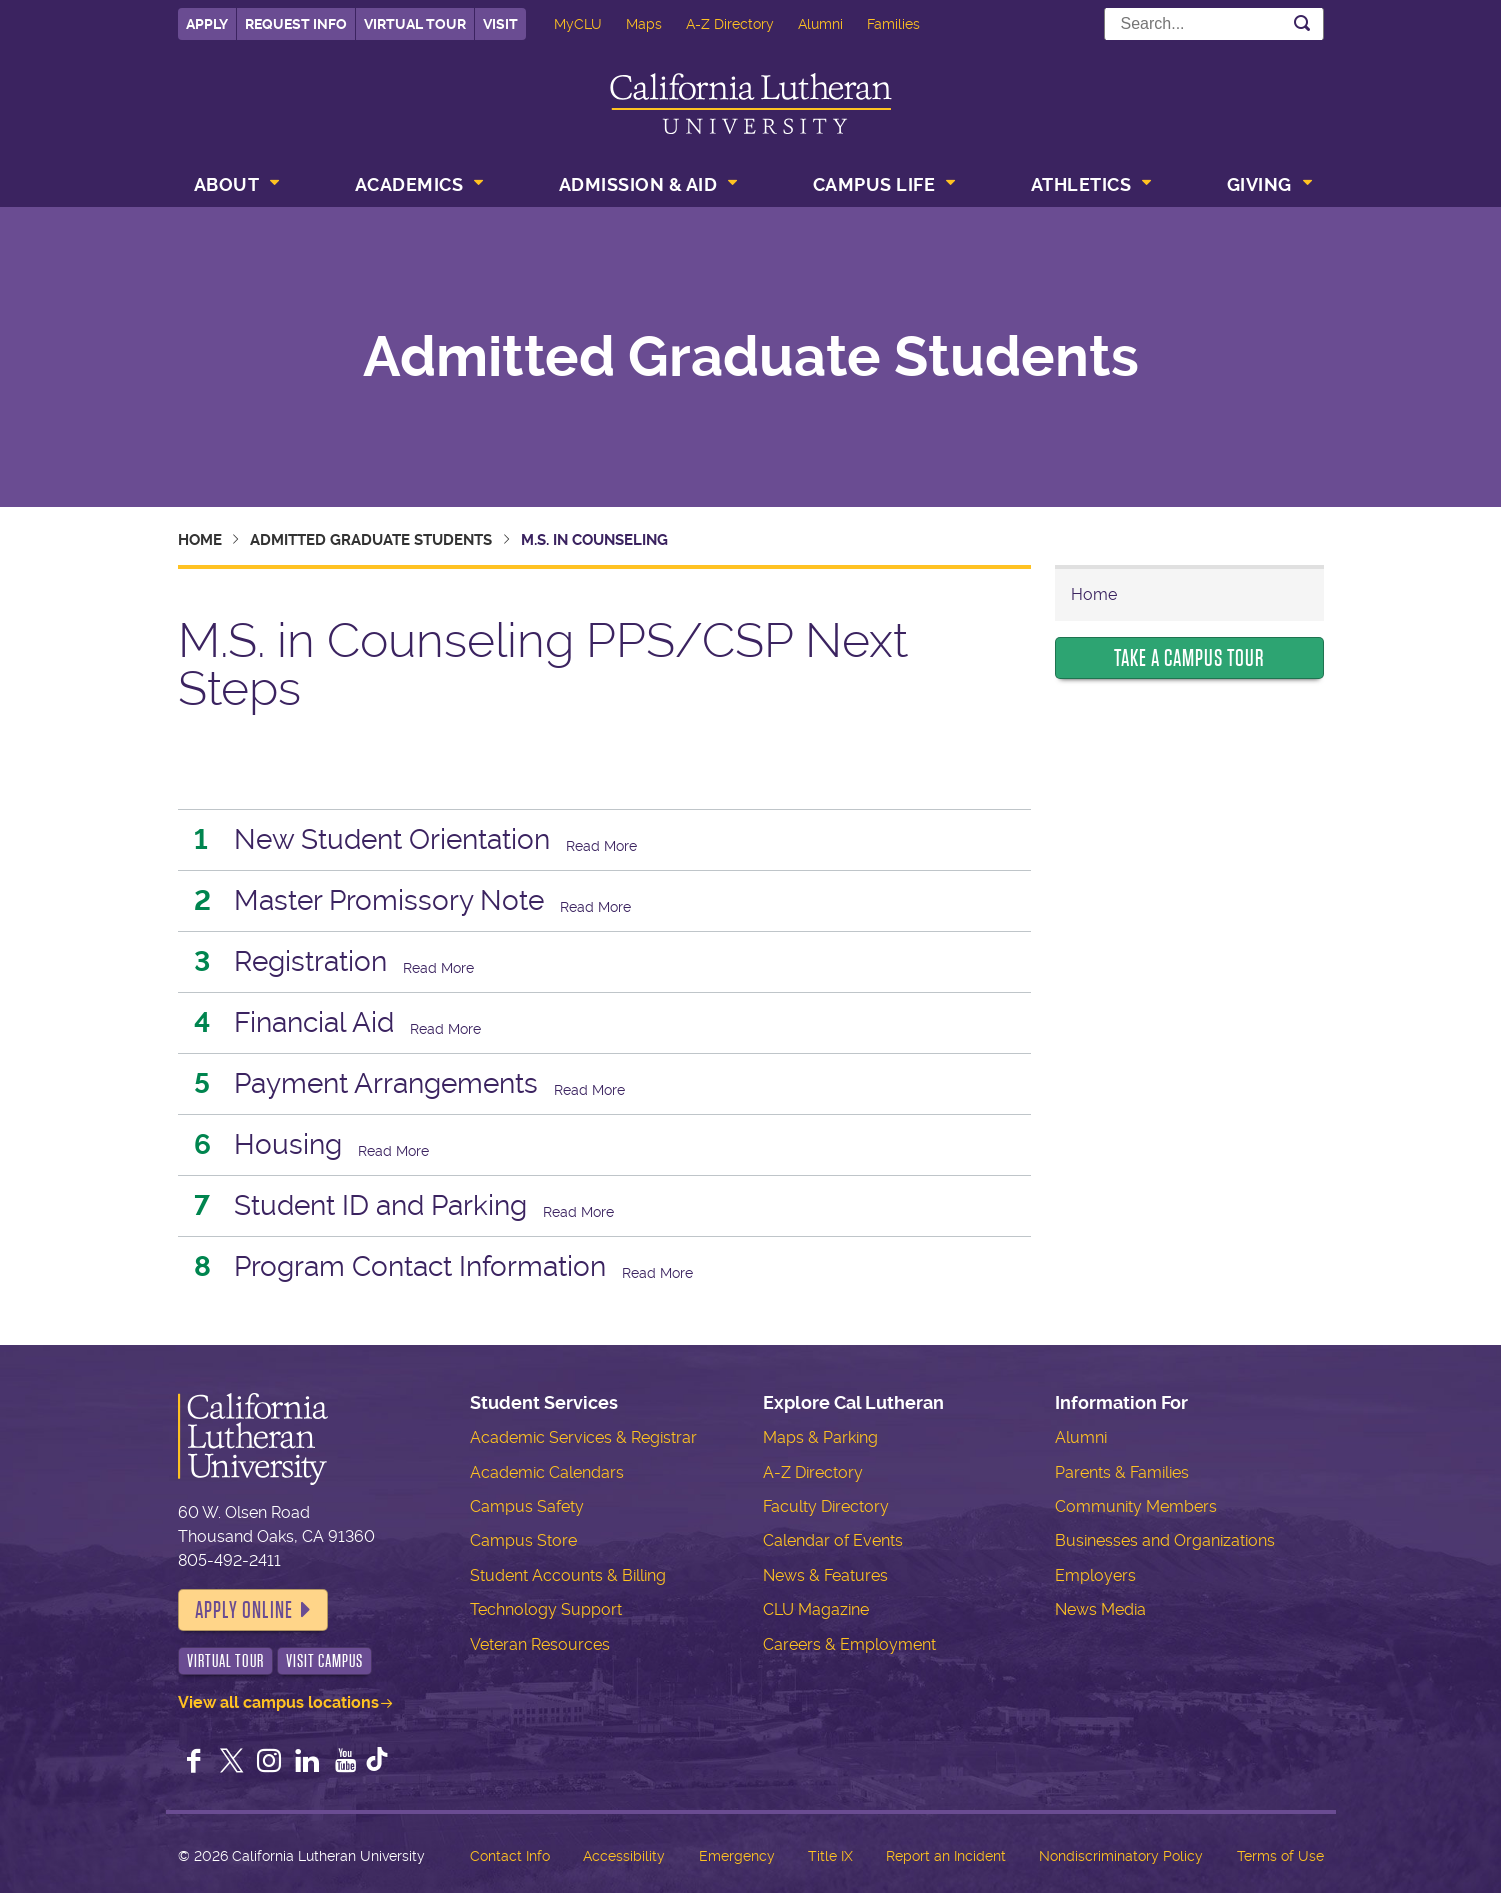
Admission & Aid (638, 184)
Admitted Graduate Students (751, 357)
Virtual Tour (415, 24)
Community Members (1136, 1506)
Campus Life (874, 184)
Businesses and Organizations (1165, 1540)
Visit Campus (324, 1661)
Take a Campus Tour (1189, 658)
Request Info (296, 24)
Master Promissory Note (389, 900)
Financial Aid (314, 1022)
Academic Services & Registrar (583, 1437)
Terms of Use (1280, 1856)
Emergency (737, 1856)
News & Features (825, 1575)
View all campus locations (278, 1702)
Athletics (1081, 184)
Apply (207, 24)
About (227, 184)
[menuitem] (235, 187)
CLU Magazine (816, 1609)
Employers (1095, 1575)
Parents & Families (1122, 1472)
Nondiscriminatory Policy (1121, 1856)
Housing (288, 1144)
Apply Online (244, 1610)
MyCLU (578, 24)
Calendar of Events (833, 1540)
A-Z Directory (730, 24)
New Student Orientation (392, 839)
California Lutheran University (751, 103)
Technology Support (546, 1609)
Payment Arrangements (386, 1083)
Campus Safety (527, 1506)
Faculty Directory (826, 1506)
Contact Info (510, 1856)
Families (893, 24)
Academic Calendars (547, 1472)
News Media (1100, 1609)
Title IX (830, 1856)
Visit (500, 24)
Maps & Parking (820, 1437)
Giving (1259, 184)
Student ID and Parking (380, 1205)
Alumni (820, 24)
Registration (310, 961)
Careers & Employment (849, 1644)
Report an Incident (946, 1856)
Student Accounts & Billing (568, 1575)
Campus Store (523, 1540)
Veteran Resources (540, 1644)
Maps (644, 24)
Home (200, 540)
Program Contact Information (420, 1266)
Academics (409, 184)
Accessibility (624, 1856)
